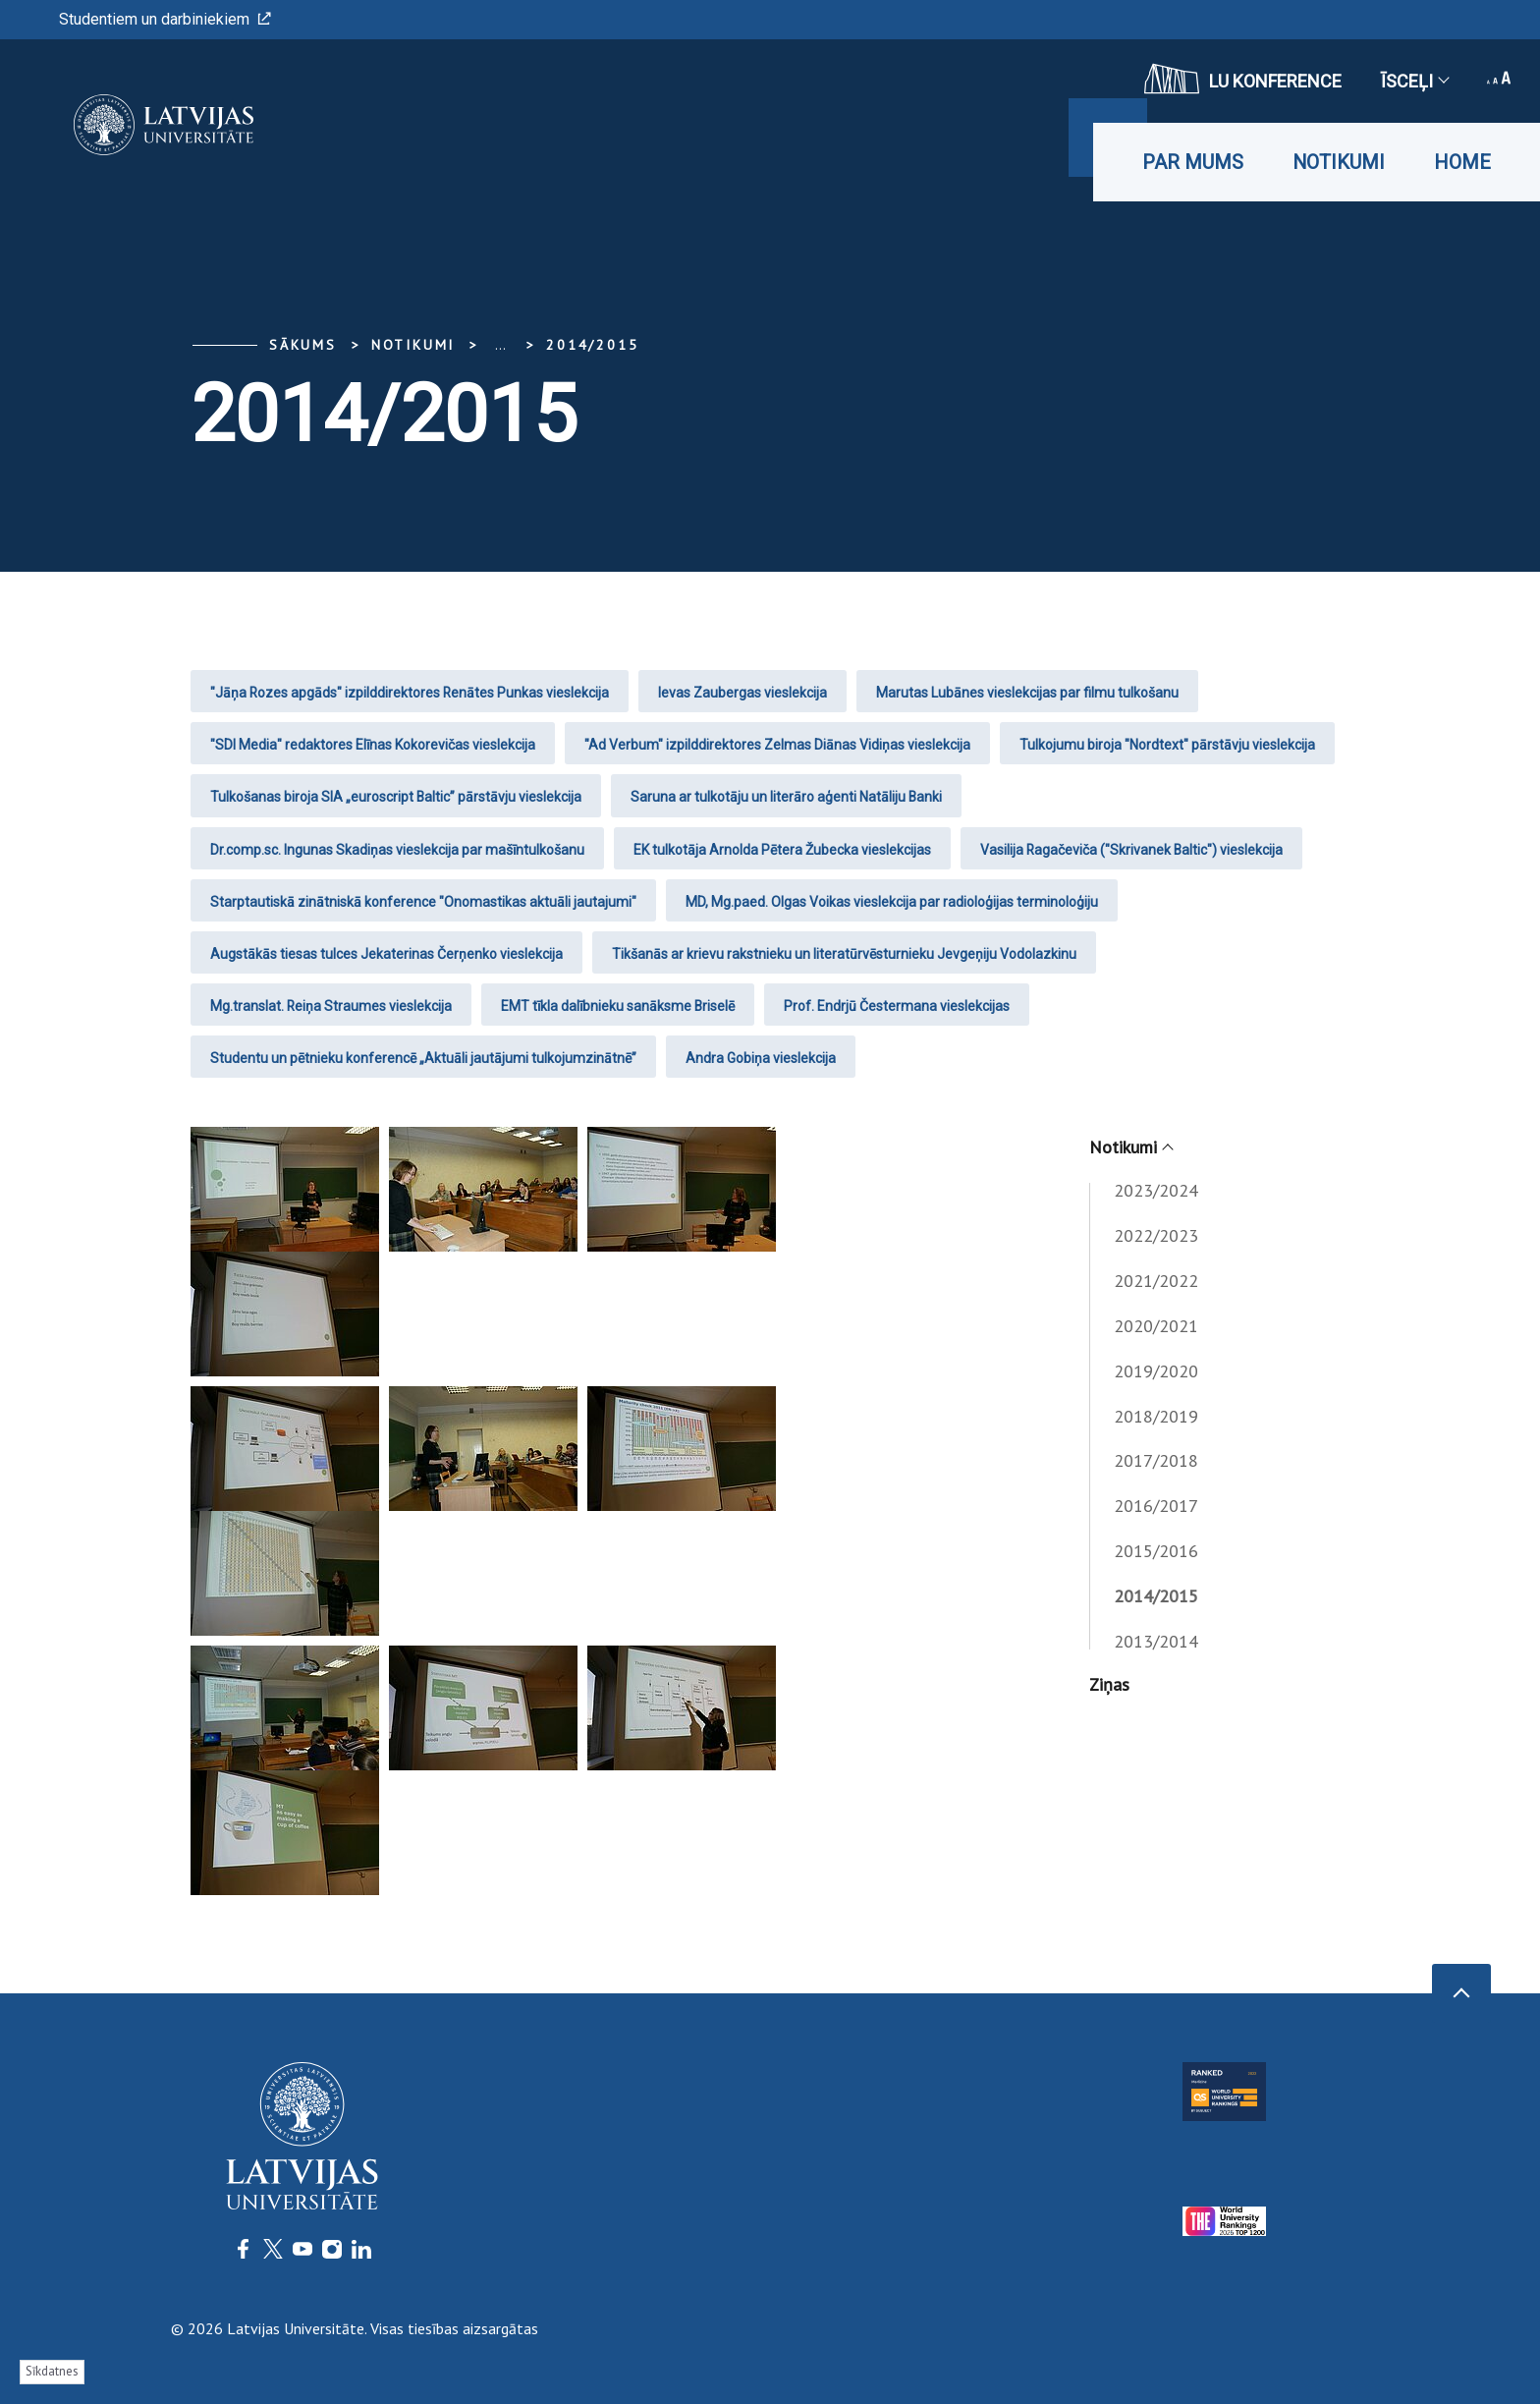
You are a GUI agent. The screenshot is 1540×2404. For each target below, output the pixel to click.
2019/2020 (1156, 1371)
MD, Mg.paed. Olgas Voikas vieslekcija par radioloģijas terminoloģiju (892, 902)
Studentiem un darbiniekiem (165, 19)
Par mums (1192, 162)
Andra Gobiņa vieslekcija (761, 1058)
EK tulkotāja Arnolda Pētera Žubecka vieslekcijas (782, 850)
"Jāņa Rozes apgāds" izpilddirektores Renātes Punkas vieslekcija (409, 692)
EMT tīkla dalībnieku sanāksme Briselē (618, 1006)
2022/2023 (1156, 1235)
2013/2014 (1156, 1641)
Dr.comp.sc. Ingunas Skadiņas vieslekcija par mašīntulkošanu (397, 850)
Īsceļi (1414, 81)
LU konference (1243, 78)
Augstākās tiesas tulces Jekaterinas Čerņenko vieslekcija (386, 954)
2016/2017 (1156, 1505)
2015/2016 (1156, 1550)
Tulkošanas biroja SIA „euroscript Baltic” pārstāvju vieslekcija (395, 797)
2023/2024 (1156, 1190)
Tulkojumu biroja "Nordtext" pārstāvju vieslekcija (1167, 745)
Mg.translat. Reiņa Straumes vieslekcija (331, 1006)
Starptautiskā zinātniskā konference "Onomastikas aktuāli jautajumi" (423, 902)
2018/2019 (1156, 1416)
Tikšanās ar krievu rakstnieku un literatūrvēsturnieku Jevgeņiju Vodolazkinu (844, 954)
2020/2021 (1156, 1325)
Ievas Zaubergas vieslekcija (742, 692)
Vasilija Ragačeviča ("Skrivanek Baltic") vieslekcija (1131, 850)
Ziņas (1109, 1684)
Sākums (303, 345)
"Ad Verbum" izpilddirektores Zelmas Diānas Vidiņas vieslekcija (777, 745)
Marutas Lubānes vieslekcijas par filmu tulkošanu (1027, 692)
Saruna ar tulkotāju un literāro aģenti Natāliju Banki (786, 797)
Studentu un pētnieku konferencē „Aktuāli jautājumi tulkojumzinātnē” (423, 1058)
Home (1462, 162)
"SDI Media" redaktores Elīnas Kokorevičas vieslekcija (372, 745)
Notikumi (1338, 162)
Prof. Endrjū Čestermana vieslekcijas (897, 1006)
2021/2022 (1156, 1280)
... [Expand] (500, 345)
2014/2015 (592, 345)
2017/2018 (1156, 1460)
